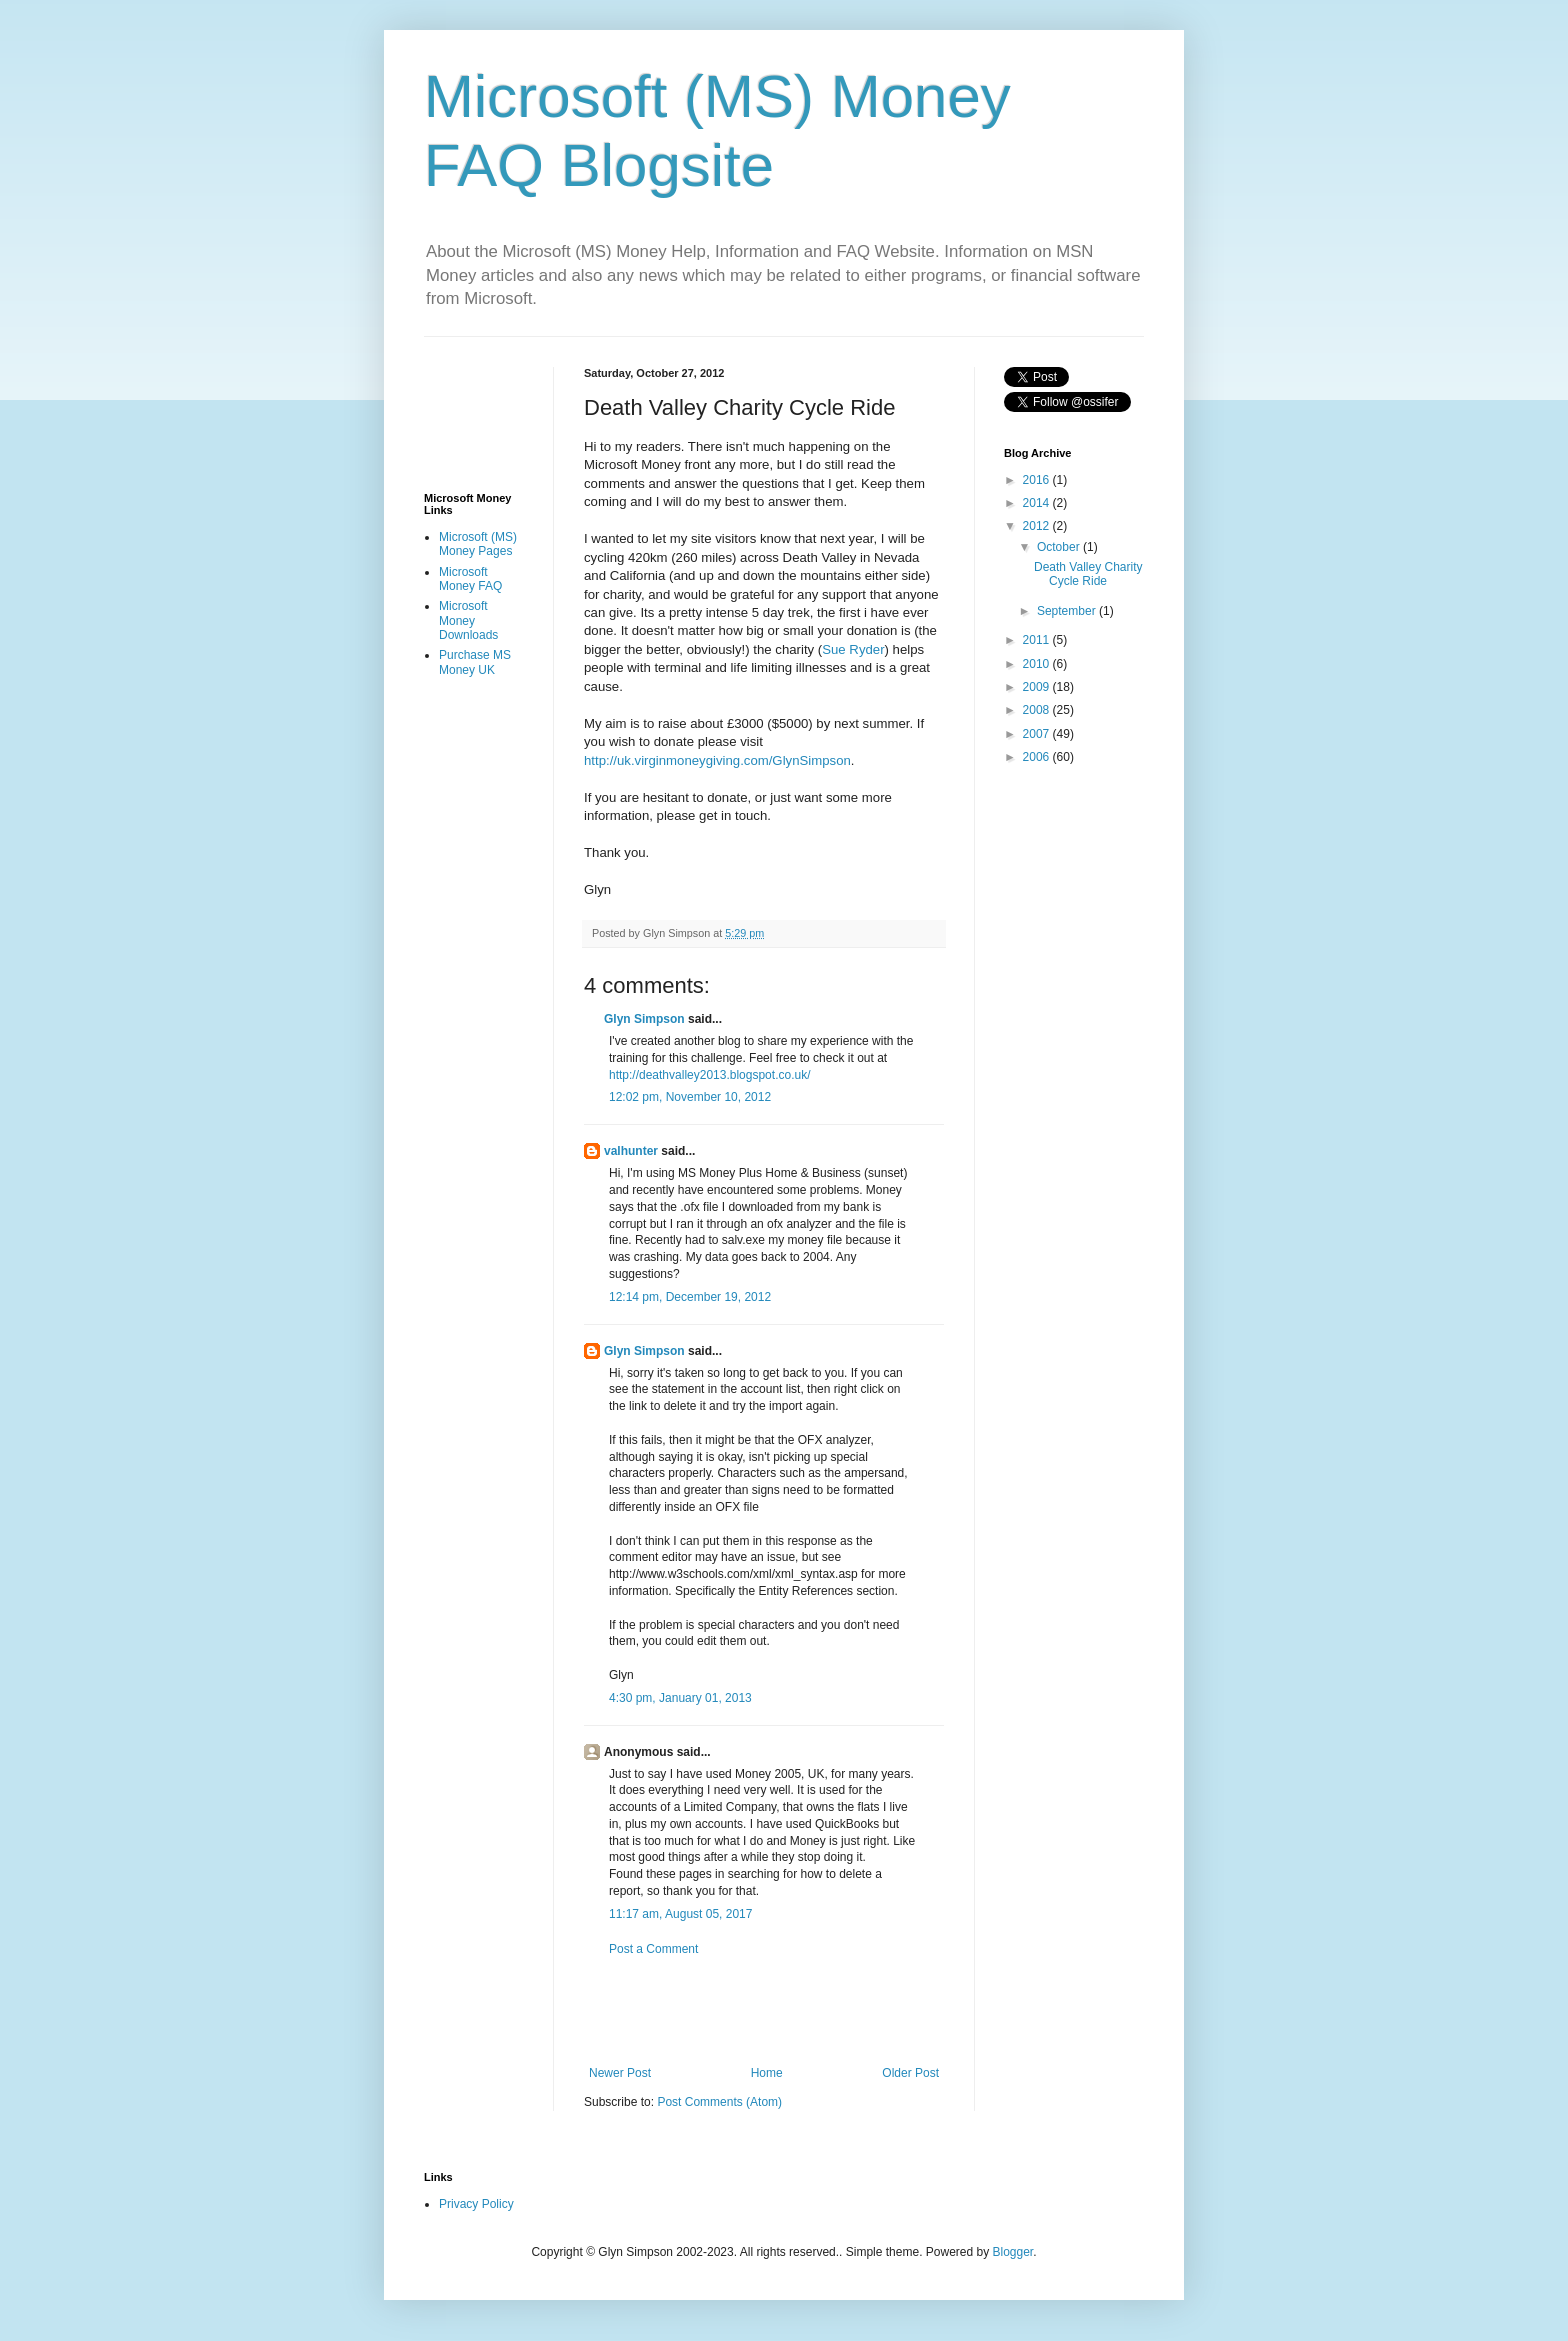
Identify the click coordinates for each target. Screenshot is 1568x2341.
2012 (1038, 526)
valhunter (631, 1151)
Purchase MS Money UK (475, 662)
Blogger (1013, 2252)
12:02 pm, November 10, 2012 (690, 1097)
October (1060, 547)
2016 (1038, 480)
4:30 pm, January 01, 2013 (680, 1698)
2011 (1038, 640)
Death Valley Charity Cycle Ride (1088, 574)
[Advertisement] (818, 2011)
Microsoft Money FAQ (470, 579)
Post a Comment (653, 1949)
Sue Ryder (853, 649)
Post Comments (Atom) (719, 2102)
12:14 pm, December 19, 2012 (690, 1297)
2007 (1038, 734)
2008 (1038, 710)
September (1068, 611)
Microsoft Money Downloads (468, 620)
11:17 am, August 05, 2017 (680, 1914)
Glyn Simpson (644, 1019)
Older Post (910, 2073)
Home (767, 2073)
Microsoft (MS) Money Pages (478, 544)
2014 (1038, 503)
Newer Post (620, 2073)
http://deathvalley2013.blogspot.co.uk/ (709, 1075)
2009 (1038, 687)
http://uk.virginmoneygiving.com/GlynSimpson (717, 760)
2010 (1038, 664)
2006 (1038, 757)
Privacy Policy (476, 2204)
